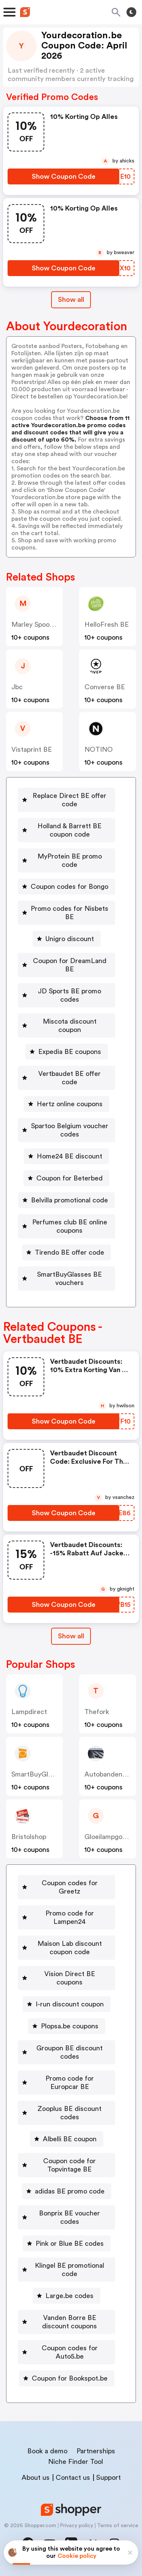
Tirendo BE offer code (69, 1252)
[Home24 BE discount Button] (66, 1156)
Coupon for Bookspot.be (70, 2378)
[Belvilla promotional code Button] (66, 1200)
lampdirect (29, 1711)
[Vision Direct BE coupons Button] (66, 1978)
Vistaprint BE (31, 749)
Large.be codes (69, 2295)
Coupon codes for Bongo (69, 886)
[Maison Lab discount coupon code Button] (66, 1948)
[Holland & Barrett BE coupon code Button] (66, 830)
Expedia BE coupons (69, 1051)
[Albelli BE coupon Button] (66, 2139)
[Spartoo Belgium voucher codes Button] (66, 1130)
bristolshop (28, 1836)
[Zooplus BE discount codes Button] (66, 2113)
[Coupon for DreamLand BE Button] (66, 965)
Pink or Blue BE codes (70, 2243)
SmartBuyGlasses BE (43, 1774)
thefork (96, 1711)
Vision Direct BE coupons (69, 1978)
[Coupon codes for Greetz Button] (66, 1887)
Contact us (73, 2477)
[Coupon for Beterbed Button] (66, 1178)
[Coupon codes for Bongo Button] (66, 887)
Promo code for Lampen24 (69, 1917)
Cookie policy (77, 2556)
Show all (71, 1636)
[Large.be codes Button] (66, 2296)
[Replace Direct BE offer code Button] (66, 800)
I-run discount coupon (70, 2004)
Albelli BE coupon (70, 2139)
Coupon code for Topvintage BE (69, 2165)
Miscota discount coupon (70, 1025)
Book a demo (47, 2451)
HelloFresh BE (106, 624)
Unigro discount (69, 938)
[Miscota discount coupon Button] (66, 1025)
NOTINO (98, 749)
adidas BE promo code (70, 2191)
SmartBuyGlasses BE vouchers (69, 1278)
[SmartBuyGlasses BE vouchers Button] (66, 1278)
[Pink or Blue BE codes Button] (67, 2243)
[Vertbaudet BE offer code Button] (66, 1078)
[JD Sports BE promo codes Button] (66, 995)
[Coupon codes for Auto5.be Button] (66, 2352)
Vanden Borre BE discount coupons (69, 2321)
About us (36, 2477)
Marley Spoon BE (37, 624)
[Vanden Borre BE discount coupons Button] (66, 2322)
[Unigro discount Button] (67, 939)
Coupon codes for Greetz (70, 1887)
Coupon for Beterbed (69, 1178)
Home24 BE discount (69, 1156)
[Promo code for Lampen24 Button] (66, 1917)
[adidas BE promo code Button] (66, 2191)
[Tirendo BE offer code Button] (66, 1252)
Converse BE (104, 687)
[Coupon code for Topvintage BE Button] (66, 2165)
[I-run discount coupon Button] (67, 2004)
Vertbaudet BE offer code (69, 1077)
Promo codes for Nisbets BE (69, 912)
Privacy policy (76, 2525)
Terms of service (117, 2525)
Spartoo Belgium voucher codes (69, 1130)
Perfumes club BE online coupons (69, 1226)
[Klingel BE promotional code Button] (66, 2270)
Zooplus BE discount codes (69, 2112)
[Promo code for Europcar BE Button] (66, 2082)
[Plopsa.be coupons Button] (66, 2026)
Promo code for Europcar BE (69, 2082)
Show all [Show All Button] (71, 299)
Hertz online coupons (70, 1104)
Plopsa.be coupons (69, 2026)
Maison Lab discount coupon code (69, 1947)
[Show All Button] (71, 1636)
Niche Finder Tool (75, 2461)
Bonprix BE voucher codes (69, 2217)
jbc (17, 687)
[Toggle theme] (131, 12)
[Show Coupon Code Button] (63, 176)
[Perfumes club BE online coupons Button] (66, 1226)
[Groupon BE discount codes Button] (66, 2052)
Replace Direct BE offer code (69, 799)
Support (108, 2477)
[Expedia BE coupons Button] (66, 1052)
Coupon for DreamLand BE (69, 965)
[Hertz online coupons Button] (66, 1104)
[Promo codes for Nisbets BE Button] (66, 913)
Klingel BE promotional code (69, 2269)
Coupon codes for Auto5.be (70, 2352)
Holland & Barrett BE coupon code (69, 830)
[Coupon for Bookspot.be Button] (66, 2378)
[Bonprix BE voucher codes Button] (66, 2217)
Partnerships (95, 2451)
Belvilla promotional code (69, 1200)
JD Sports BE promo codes (69, 995)
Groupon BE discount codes (69, 2052)
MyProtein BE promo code (69, 860)
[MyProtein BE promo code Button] (66, 860)
